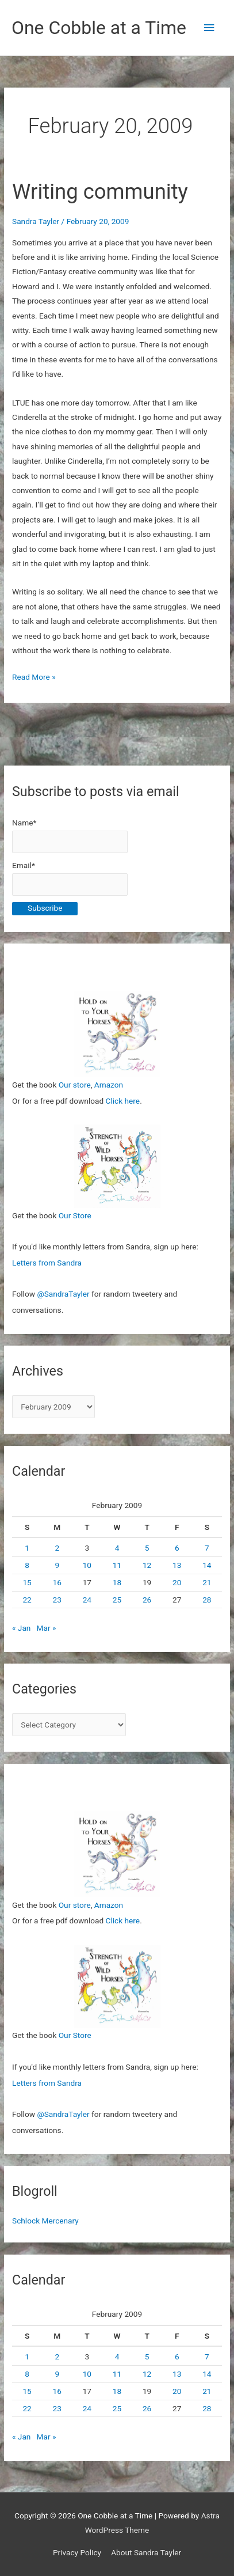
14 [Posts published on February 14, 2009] (206, 1565)
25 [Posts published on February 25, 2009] (117, 1599)
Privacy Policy (77, 2552)
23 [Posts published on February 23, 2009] (57, 1599)
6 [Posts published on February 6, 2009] (177, 1547)
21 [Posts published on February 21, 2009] (206, 1582)
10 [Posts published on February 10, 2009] (87, 1565)
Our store (75, 1084)
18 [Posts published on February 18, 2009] (117, 1582)
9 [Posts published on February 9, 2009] (57, 1565)
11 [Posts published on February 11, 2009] (117, 1565)
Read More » (34, 677)
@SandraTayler (63, 1293)
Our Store (75, 1215)
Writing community (100, 191)
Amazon (108, 1084)
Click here (123, 1100)
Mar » (46, 1627)
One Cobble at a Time (98, 28)
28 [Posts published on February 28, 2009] (206, 1599)
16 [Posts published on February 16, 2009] (57, 1582)
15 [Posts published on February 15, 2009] (26, 1582)
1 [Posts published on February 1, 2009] (27, 1547)
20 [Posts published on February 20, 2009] (176, 1582)
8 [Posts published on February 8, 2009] (27, 1565)
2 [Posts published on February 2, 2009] (57, 1547)
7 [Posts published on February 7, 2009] (207, 1547)
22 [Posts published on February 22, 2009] (26, 1599)
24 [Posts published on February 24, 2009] (87, 1599)
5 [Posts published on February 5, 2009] (147, 1547)
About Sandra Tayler (146, 2552)
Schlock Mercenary (45, 2220)
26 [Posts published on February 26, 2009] (147, 1599)
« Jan (21, 1627)
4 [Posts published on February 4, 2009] (117, 1547)
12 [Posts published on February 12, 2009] (147, 1565)
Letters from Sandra (47, 1262)
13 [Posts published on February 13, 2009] (176, 1565)
